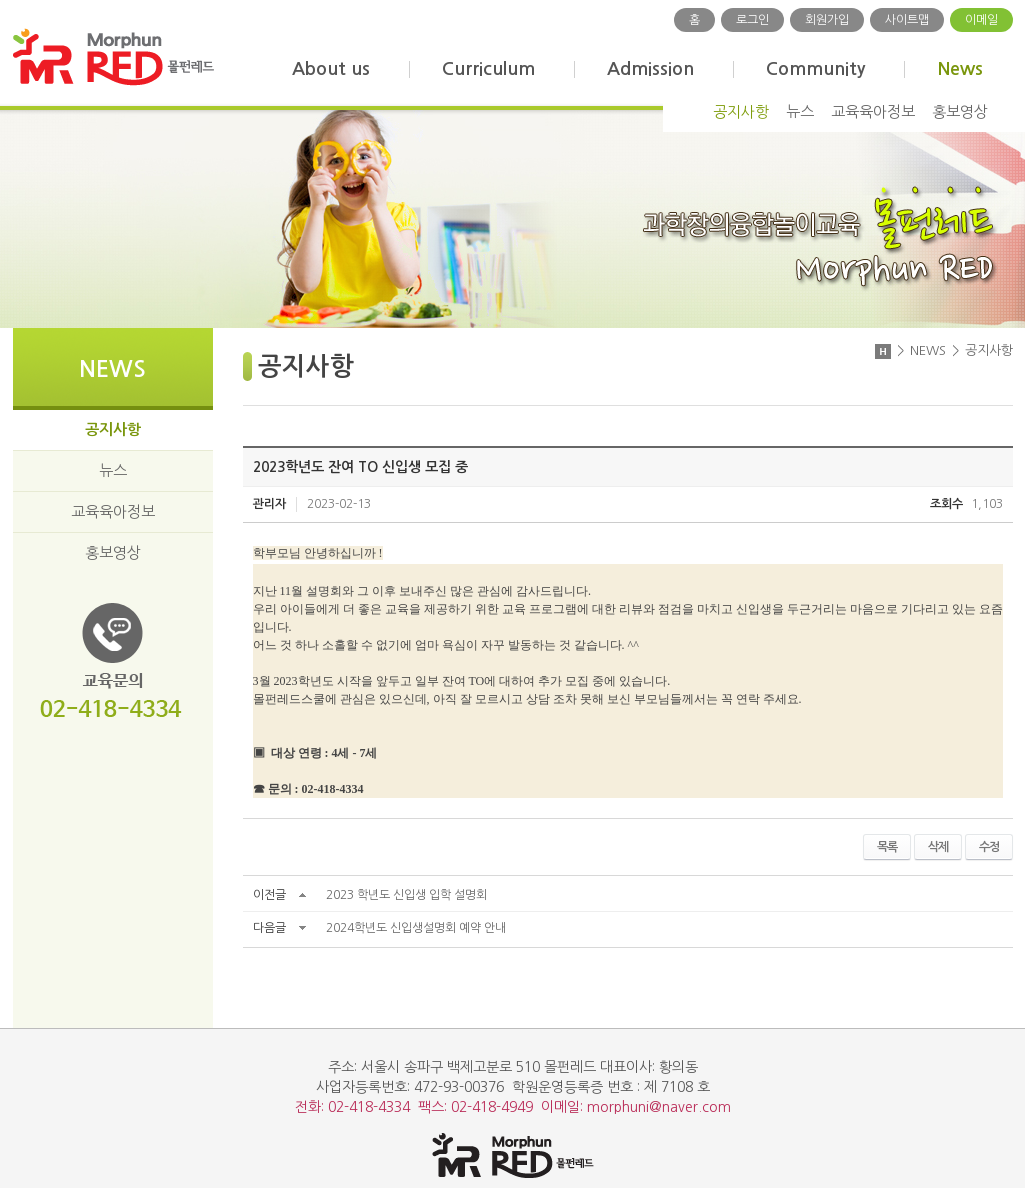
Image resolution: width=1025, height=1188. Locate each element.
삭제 (938, 847)
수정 (989, 847)
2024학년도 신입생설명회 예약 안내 (416, 928)
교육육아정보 (873, 111)
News (960, 69)
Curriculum (488, 69)
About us (331, 69)
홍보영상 (960, 111)
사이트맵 (907, 20)
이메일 (981, 20)
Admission (650, 69)
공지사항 (741, 111)
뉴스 (800, 111)
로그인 (752, 20)
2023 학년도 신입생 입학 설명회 (406, 895)
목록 (887, 847)
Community (815, 69)
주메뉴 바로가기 (0, 0)
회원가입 (827, 20)
